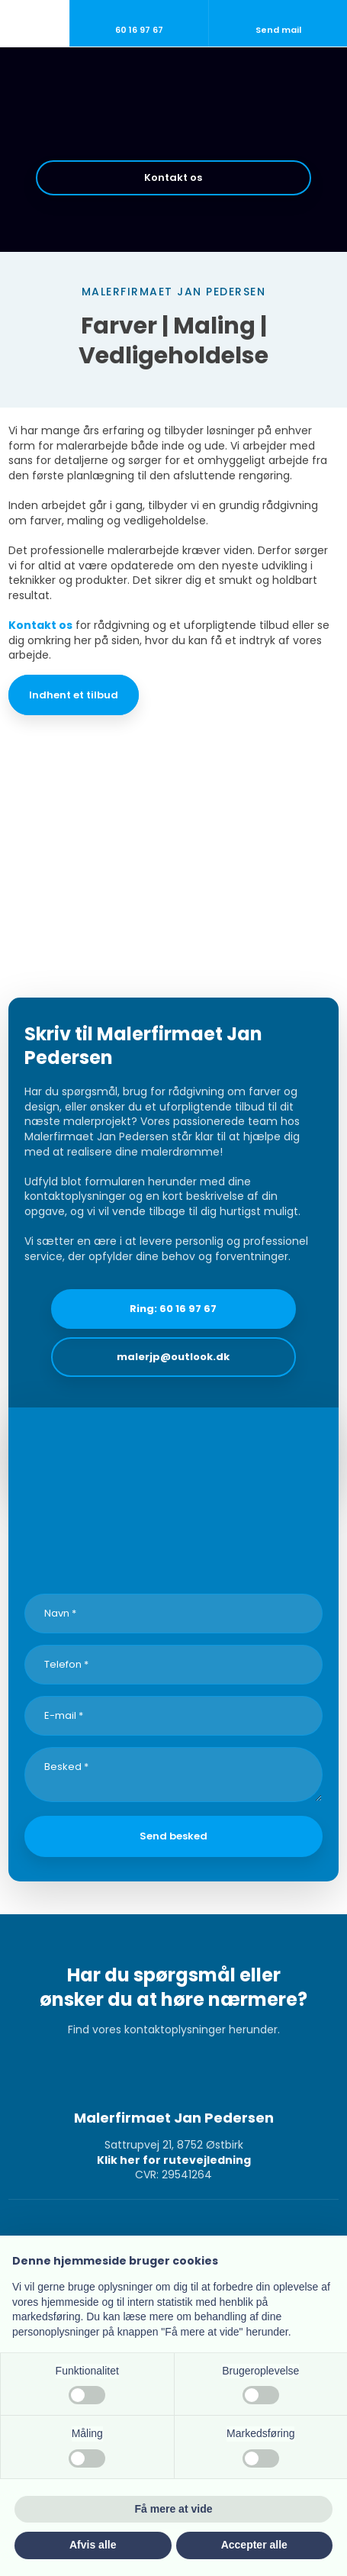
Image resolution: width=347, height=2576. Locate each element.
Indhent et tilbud (73, 695)
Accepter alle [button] (254, 2545)
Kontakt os (40, 625)
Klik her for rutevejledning (174, 2160)
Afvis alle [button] (92, 2545)
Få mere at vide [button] (174, 2509)
